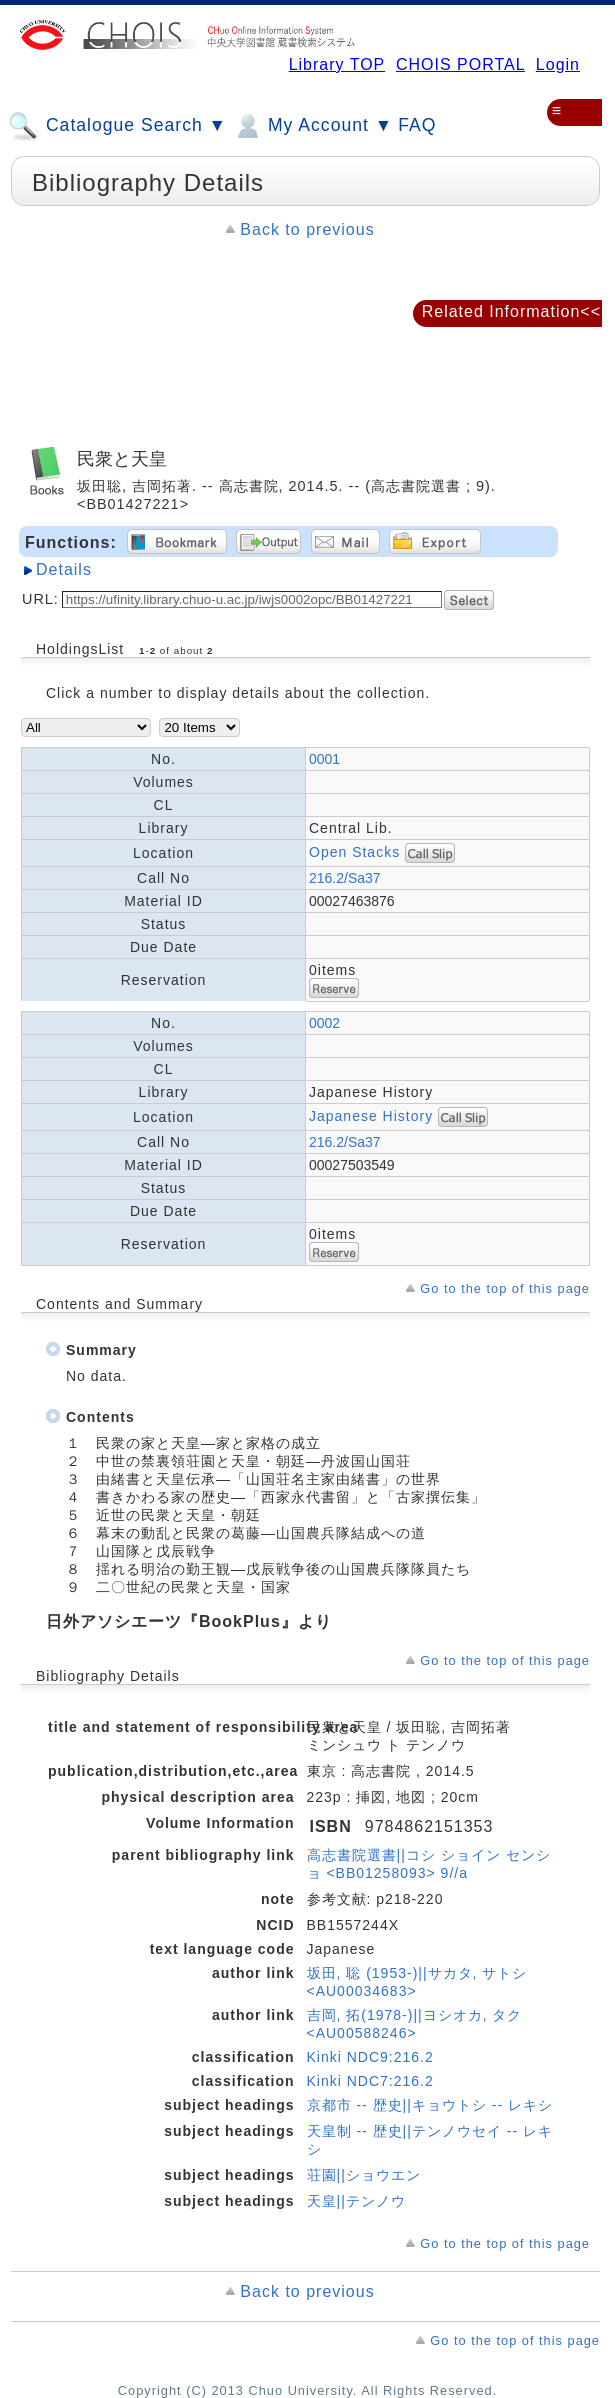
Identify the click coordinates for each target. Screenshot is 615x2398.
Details (64, 569)
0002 (324, 1023)
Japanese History (373, 1115)
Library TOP (337, 64)
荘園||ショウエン (364, 2175)
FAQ (417, 125)
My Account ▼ (312, 126)
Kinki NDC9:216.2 (370, 2057)
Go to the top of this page (505, 1288)
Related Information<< (511, 311)
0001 (324, 759)
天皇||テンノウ (356, 2201)
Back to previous (307, 229)
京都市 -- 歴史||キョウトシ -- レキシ (430, 2105)
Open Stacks (354, 851)
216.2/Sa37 (345, 878)
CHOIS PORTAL (460, 64)
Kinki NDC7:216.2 (370, 2081)
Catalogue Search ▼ (117, 126)
